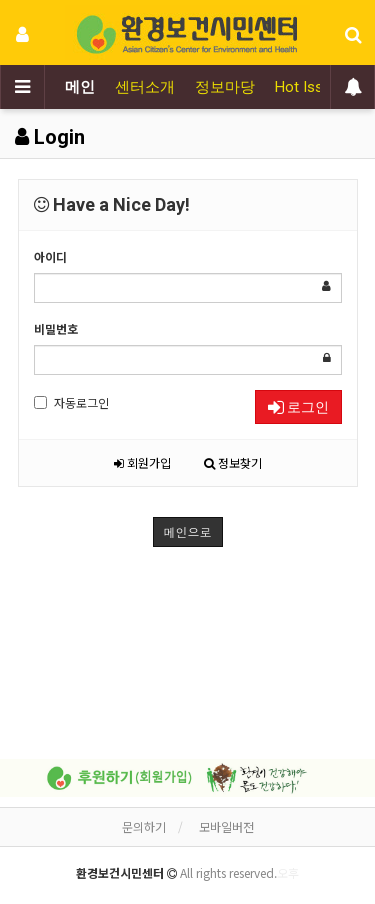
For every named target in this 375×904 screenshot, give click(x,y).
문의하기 (144, 826)
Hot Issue (307, 87)
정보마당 (225, 87)
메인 (80, 87)
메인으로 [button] (188, 531)
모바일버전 (226, 826)
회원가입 (142, 462)
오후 (288, 872)
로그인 (298, 407)
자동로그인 (71, 402)
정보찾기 (233, 462)
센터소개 (145, 87)
